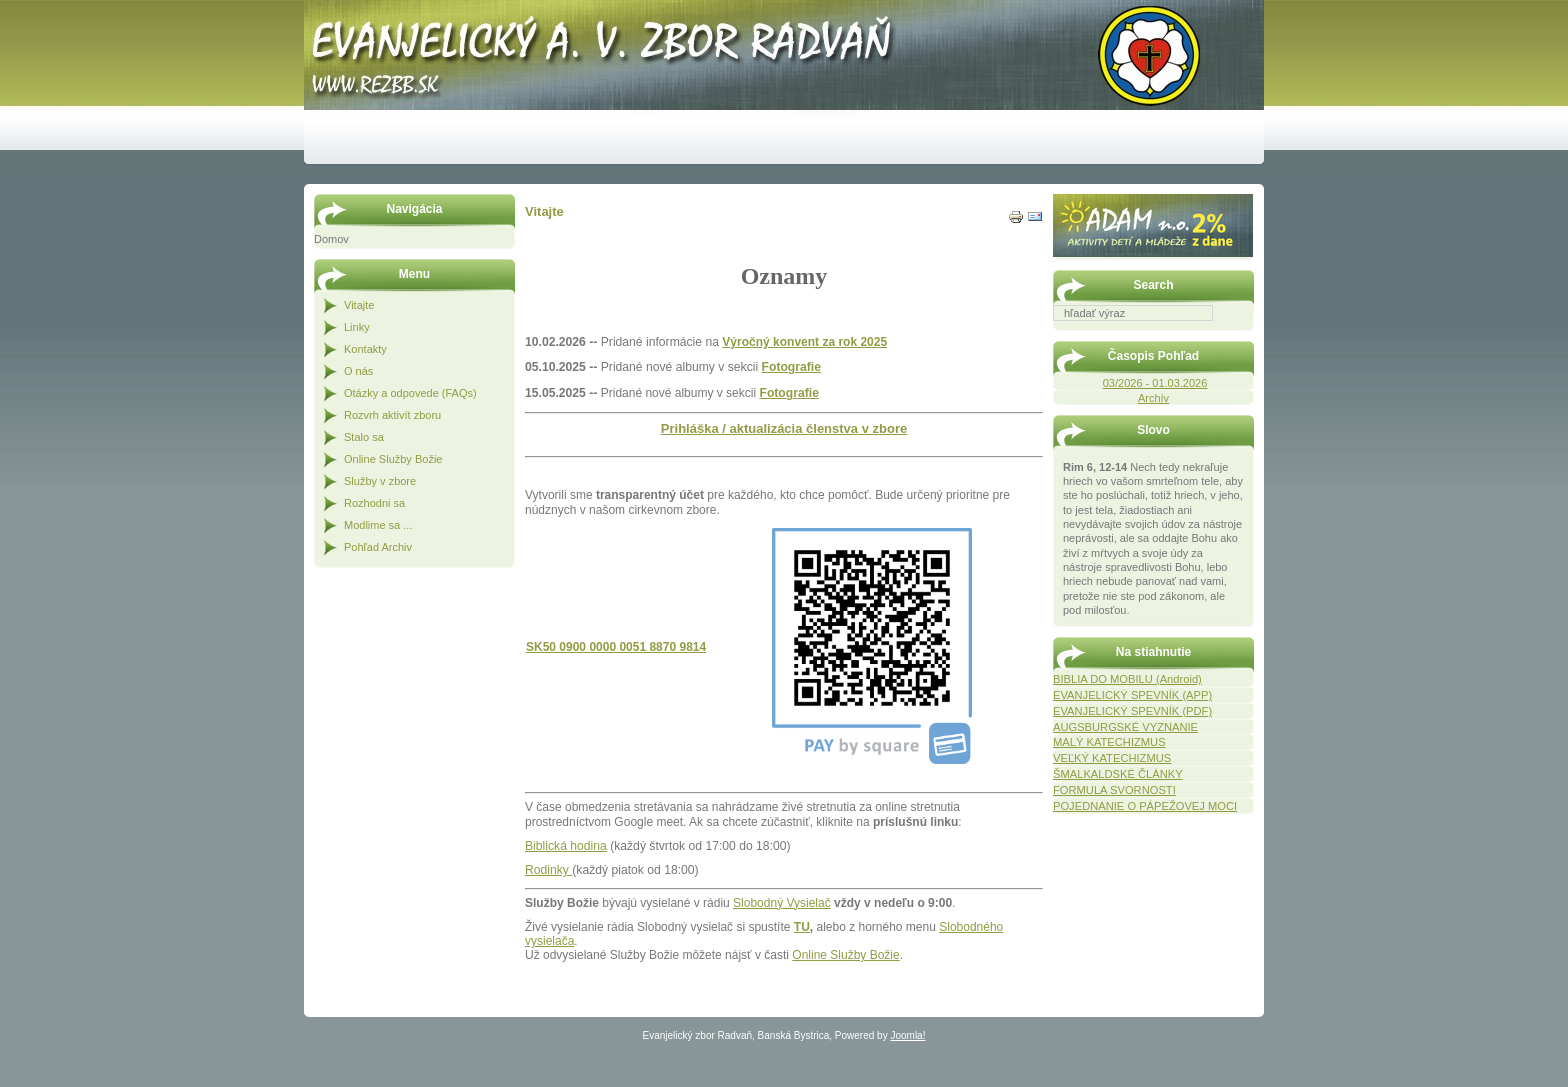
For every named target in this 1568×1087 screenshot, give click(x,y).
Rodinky (548, 870)
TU (802, 927)
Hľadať (1244, 335)
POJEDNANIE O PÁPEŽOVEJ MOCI (1145, 806)
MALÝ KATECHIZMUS (1109, 742)
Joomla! (907, 1035)
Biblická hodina (566, 846)
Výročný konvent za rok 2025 (804, 342)
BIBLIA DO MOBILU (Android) (1127, 679)
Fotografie (791, 367)
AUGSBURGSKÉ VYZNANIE (1125, 727)
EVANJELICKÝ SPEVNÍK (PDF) (1132, 711)
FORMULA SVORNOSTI (1114, 790)
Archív (1153, 398)
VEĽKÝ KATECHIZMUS (1112, 758)
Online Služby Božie (845, 955)
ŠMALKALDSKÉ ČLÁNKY (1118, 774)
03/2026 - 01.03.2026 (1155, 383)
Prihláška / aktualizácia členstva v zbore (784, 428)
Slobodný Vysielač (782, 903)
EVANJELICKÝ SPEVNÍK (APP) (1132, 695)
